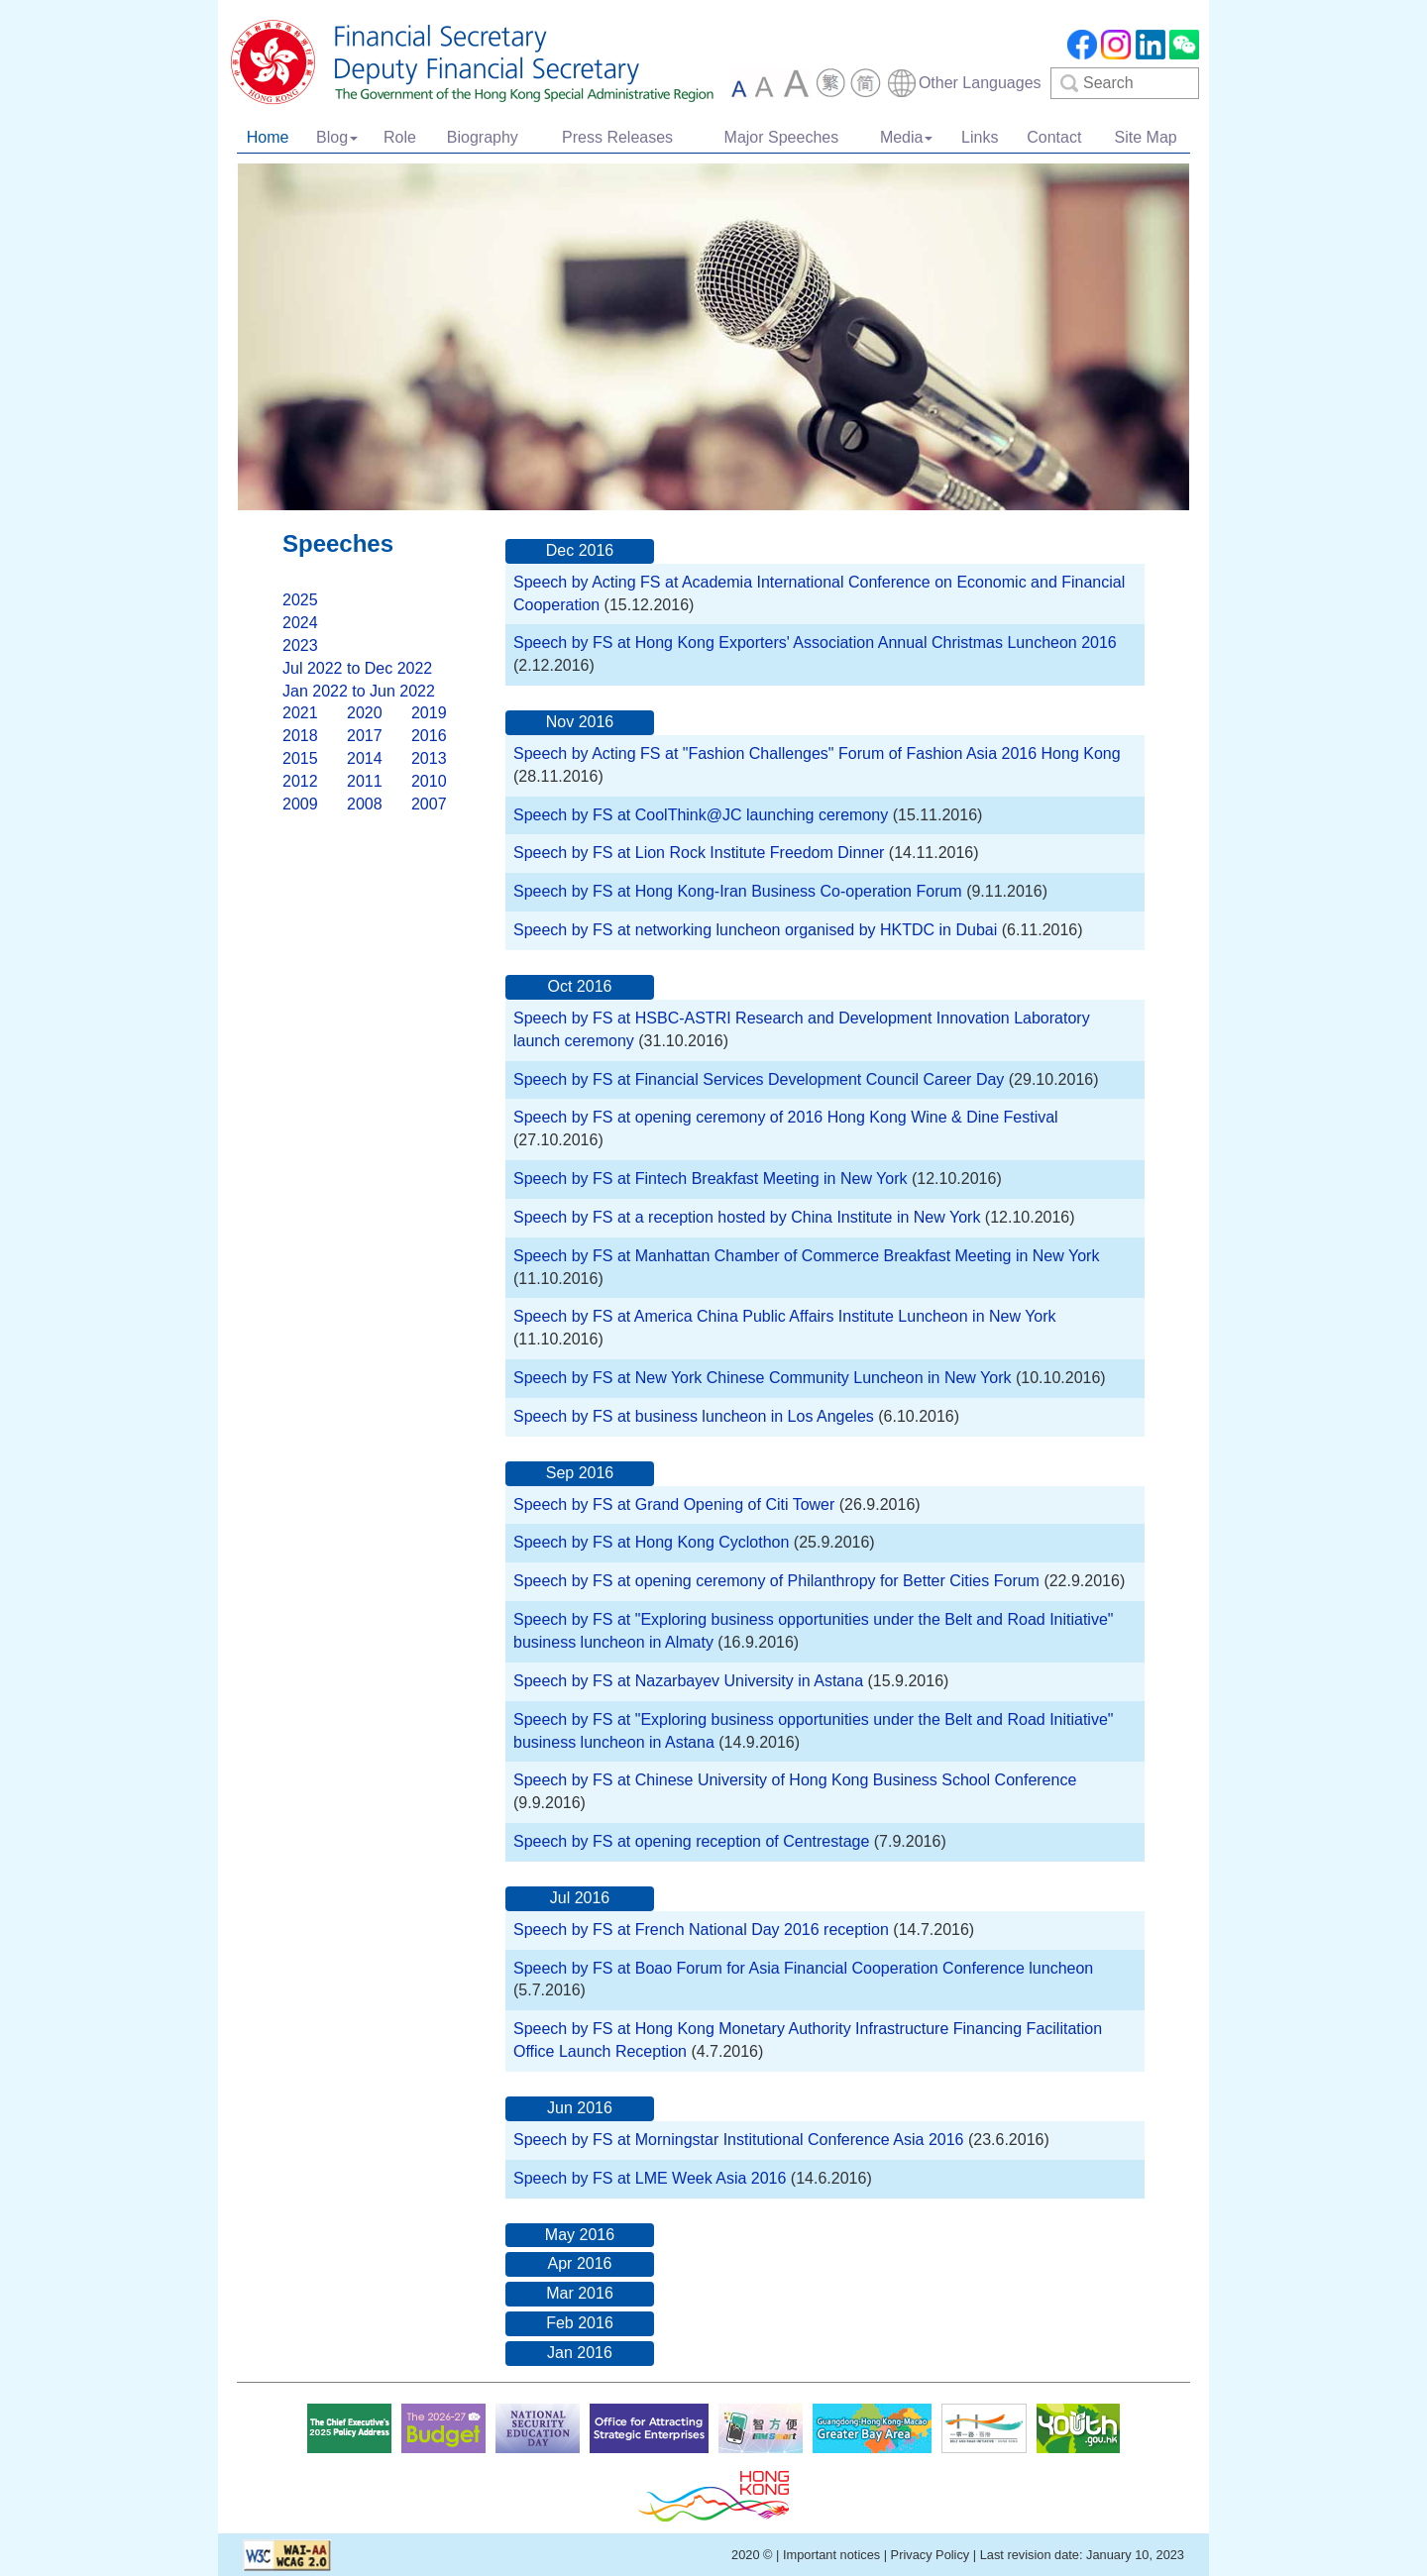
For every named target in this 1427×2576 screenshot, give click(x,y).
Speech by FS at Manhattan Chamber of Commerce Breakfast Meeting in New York (806, 1255)
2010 (429, 781)
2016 (429, 735)
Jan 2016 (579, 2352)
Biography (482, 137)
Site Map (1146, 137)
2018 (300, 735)
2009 (300, 804)
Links (979, 137)
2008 (365, 804)
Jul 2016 (580, 1897)
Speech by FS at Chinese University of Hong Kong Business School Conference (794, 1779)
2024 (300, 622)
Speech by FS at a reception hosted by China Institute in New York (749, 1217)
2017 (365, 735)
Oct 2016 (580, 986)
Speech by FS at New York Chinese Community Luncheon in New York (762, 1377)
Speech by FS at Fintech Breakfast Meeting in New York (710, 1178)
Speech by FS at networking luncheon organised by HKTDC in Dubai (755, 929)
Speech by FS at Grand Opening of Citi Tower (676, 1504)
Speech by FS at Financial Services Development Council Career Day (758, 1079)
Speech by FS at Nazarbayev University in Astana (690, 1680)
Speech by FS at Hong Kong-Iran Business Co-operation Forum (737, 891)
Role (400, 137)
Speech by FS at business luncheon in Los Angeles (695, 1416)
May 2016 (579, 2234)
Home (268, 137)
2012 (300, 781)
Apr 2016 (580, 2263)
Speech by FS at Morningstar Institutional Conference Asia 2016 (738, 2139)
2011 (365, 781)
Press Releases (617, 137)
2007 (429, 804)
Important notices (831, 2554)
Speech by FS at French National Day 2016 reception (703, 1929)
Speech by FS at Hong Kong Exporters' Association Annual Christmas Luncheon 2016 (815, 642)
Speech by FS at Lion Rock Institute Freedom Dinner (698, 852)
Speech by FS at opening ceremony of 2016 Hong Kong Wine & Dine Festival (785, 1117)
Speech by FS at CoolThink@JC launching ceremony (700, 814)
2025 (300, 599)
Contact (1054, 137)
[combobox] (964, 83)
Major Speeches (781, 137)
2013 (429, 758)
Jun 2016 (579, 2107)
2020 (365, 712)
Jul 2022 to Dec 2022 (357, 668)
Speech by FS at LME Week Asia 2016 (649, 2178)
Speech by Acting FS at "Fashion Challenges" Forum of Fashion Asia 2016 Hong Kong (817, 753)
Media (906, 137)
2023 (300, 645)
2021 (300, 712)
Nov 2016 (580, 721)
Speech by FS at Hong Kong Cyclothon (651, 1542)
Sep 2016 (580, 1472)
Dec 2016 (580, 550)
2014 (365, 758)
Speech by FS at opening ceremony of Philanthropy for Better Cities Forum (776, 1580)
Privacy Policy (930, 2554)
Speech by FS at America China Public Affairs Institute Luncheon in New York (784, 1316)
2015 (300, 758)
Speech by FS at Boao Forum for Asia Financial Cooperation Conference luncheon (803, 1968)
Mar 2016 (579, 2293)
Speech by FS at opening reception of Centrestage (691, 1841)
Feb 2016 (579, 2322)
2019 (429, 712)
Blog (337, 137)
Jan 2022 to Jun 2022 (358, 691)
